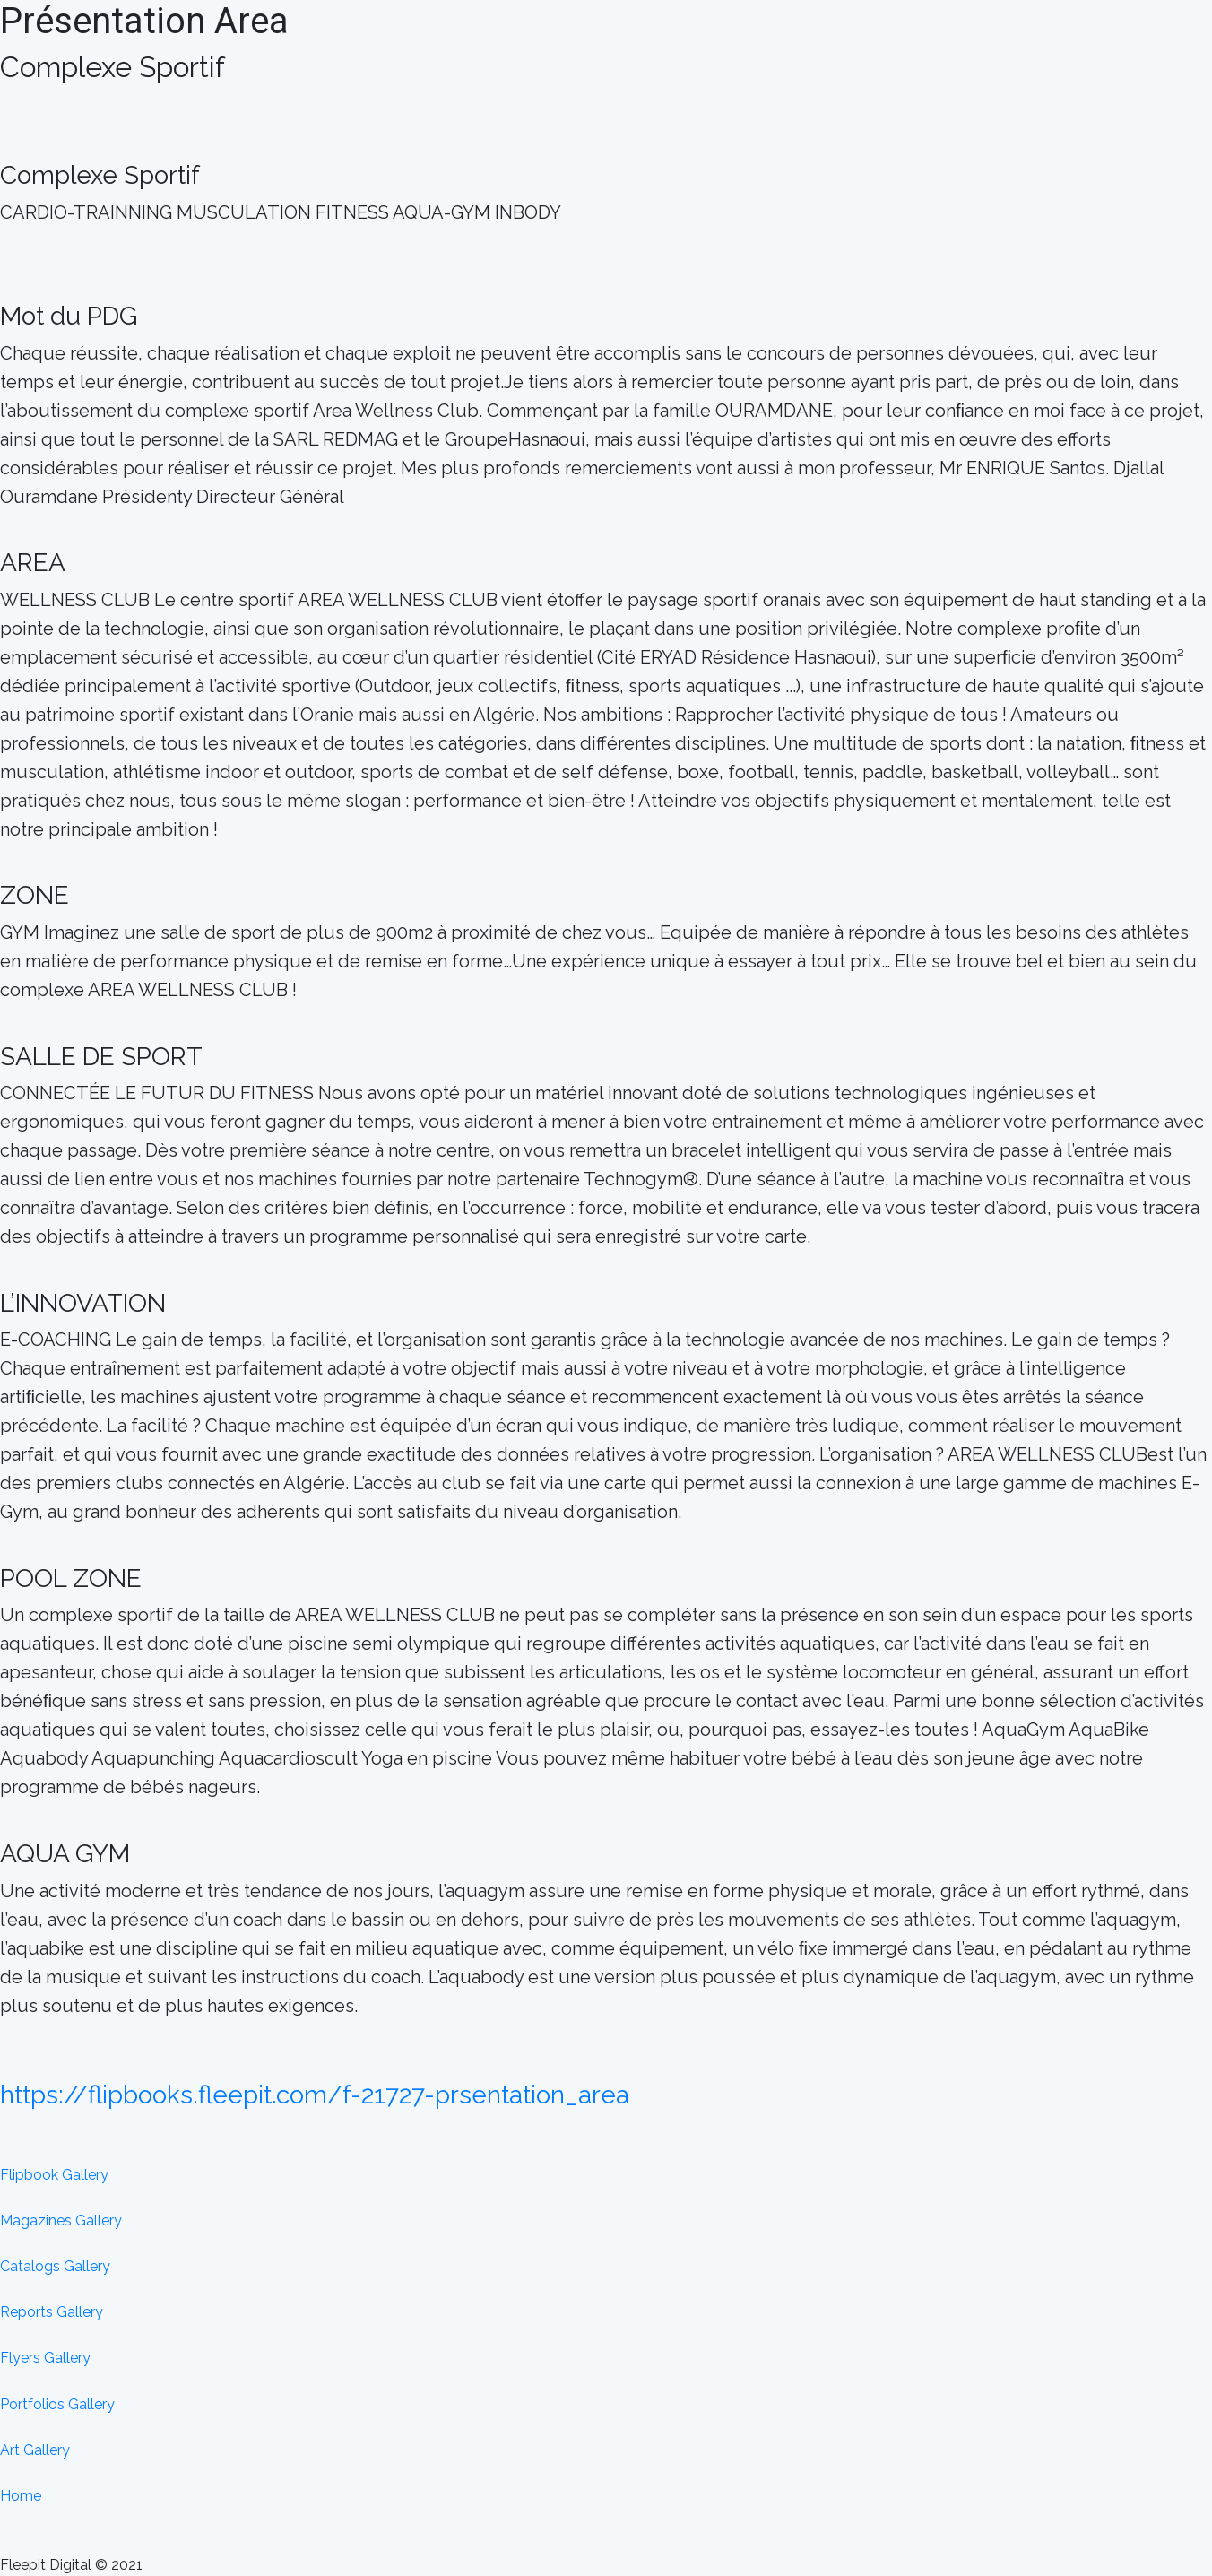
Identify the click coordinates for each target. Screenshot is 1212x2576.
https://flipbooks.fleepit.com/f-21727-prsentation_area (314, 2095)
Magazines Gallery (61, 2220)
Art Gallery (35, 2450)
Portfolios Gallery (57, 2404)
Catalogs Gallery (55, 2266)
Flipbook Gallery (54, 2174)
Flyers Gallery (45, 2357)
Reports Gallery (51, 2311)
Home (20, 2495)
